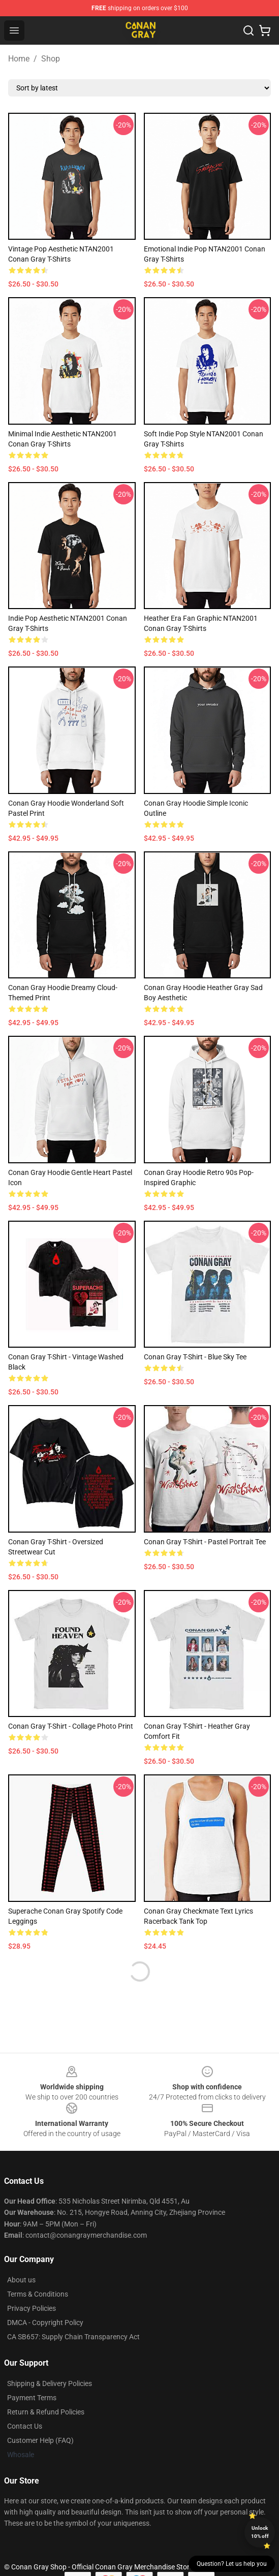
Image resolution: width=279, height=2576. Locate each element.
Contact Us (24, 2426)
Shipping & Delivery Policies (49, 2383)
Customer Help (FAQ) (40, 2440)
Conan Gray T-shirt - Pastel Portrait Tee (205, 1542)
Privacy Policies (31, 2308)
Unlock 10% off (260, 2532)
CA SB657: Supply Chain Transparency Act (73, 2337)
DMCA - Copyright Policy (45, 2322)
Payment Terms (31, 2398)
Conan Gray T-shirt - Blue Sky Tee (195, 1357)
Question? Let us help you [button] (232, 2563)
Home (18, 58)
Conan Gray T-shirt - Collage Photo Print (70, 1726)
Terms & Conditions (37, 2294)
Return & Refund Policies (45, 2412)
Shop (50, 58)
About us (21, 2280)
